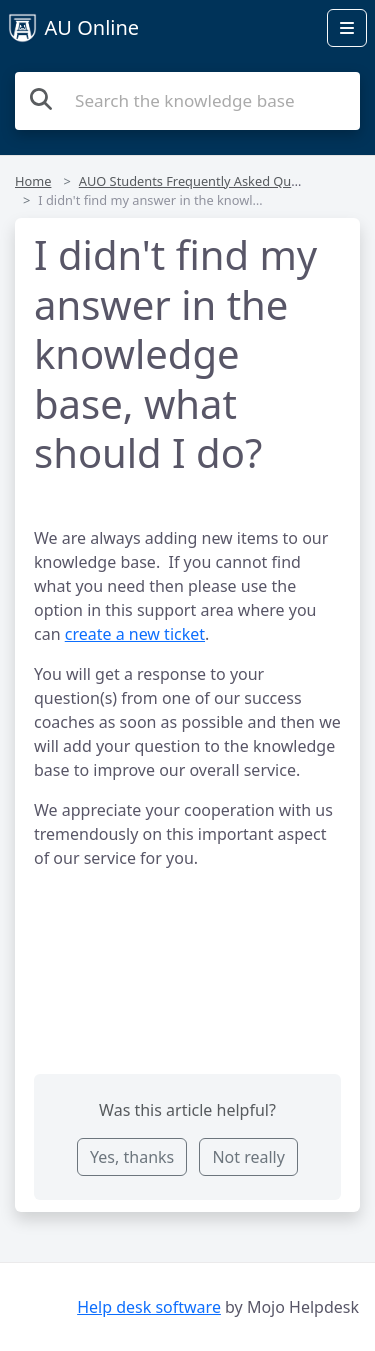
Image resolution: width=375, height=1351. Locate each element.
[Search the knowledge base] (187, 101)
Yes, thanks (132, 1157)
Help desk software (149, 1307)
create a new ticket (135, 634)
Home (33, 181)
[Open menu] (347, 28)
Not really (248, 1157)
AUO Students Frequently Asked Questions (207, 181)
